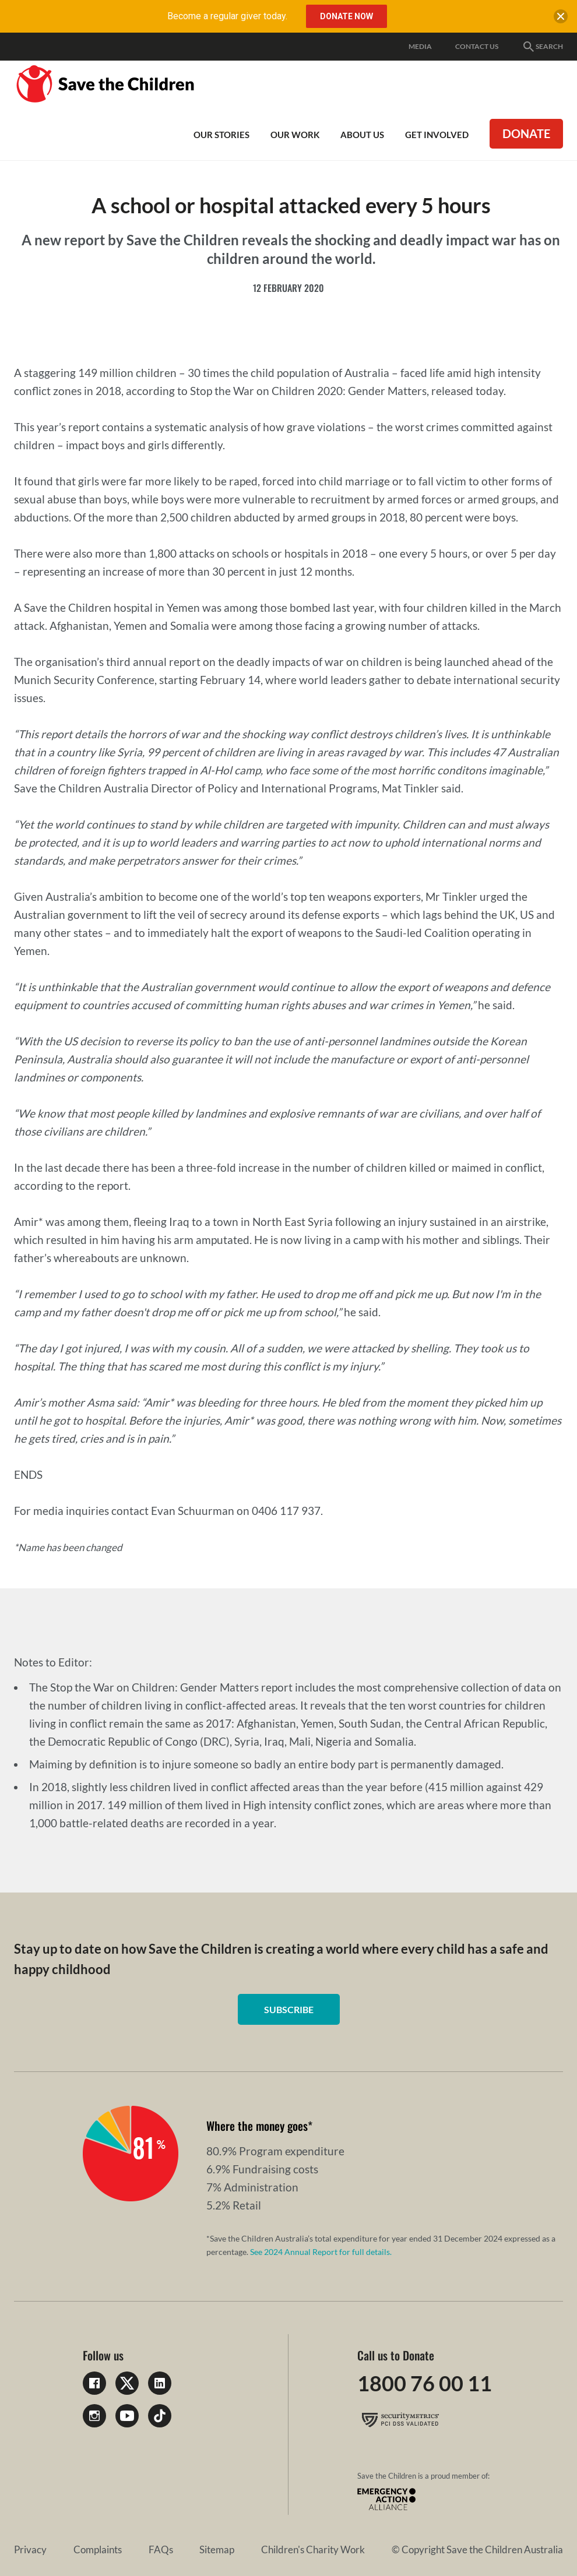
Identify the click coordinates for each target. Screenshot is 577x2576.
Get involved (437, 134)
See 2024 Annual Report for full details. (321, 2252)
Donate (526, 133)
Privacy (30, 2549)
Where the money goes (257, 2125)
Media (420, 46)
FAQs (161, 2549)
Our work (294, 134)
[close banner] (561, 18)
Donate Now (346, 16)
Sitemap (216, 2549)
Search (542, 47)
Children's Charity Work (313, 2549)
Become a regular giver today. (227, 16)
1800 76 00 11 (424, 2383)
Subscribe (289, 2009)
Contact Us (476, 46)
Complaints (97, 2549)
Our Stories (221, 134)
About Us (362, 134)
